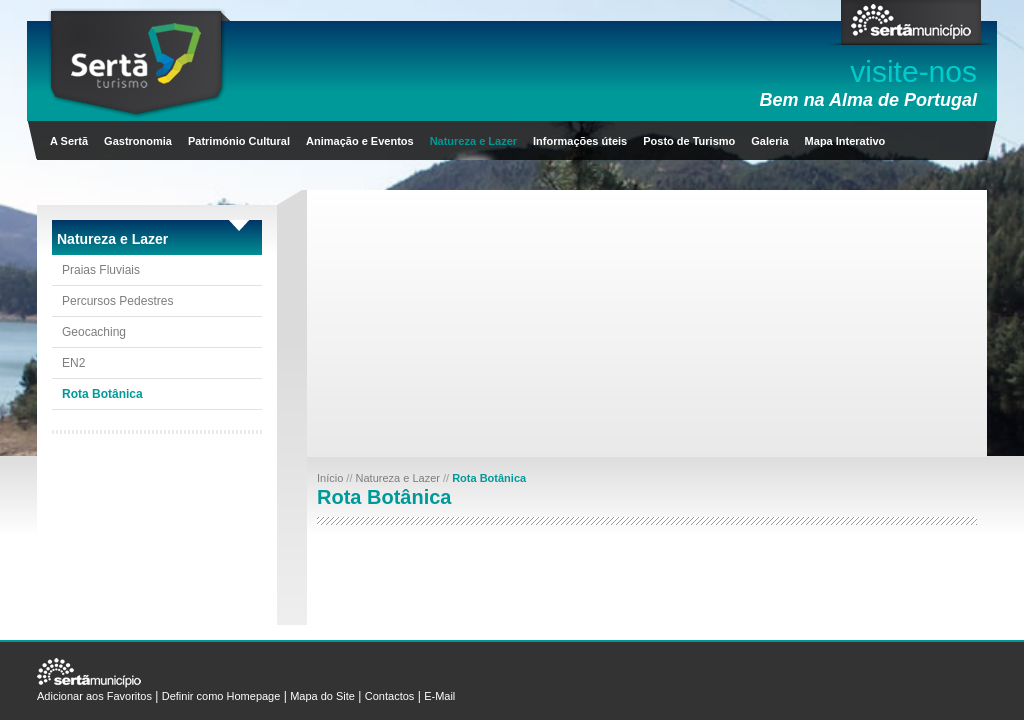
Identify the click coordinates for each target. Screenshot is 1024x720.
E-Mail (439, 696)
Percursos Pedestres (117, 301)
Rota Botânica (102, 394)
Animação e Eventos (360, 141)
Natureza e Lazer (473, 141)
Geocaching (94, 332)
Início (331, 478)
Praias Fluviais (101, 270)
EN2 (73, 363)
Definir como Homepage (221, 696)
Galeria (769, 141)
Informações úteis (580, 141)
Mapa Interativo (845, 141)
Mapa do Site (322, 696)
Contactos (390, 696)
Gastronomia (138, 141)
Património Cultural (239, 141)
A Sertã (69, 141)
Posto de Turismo (689, 141)
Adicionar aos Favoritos (94, 696)
